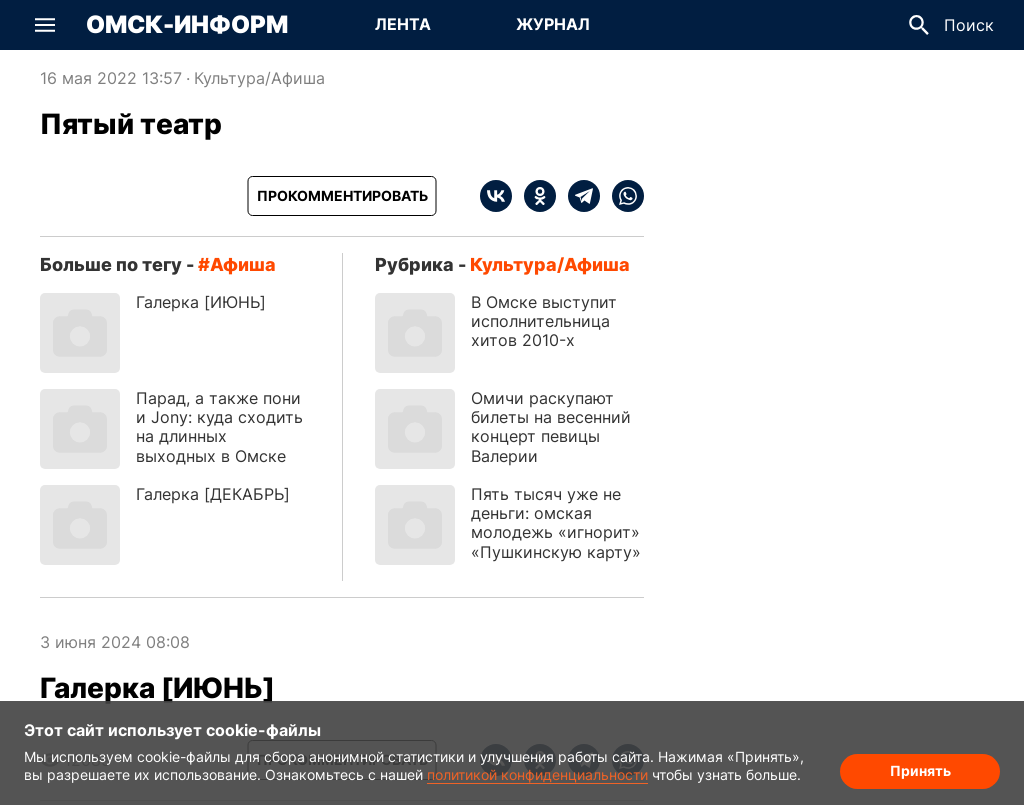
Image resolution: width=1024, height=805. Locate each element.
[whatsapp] (622, 196)
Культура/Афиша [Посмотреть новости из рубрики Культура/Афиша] (259, 78)
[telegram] (578, 196)
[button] (45, 25)
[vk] (496, 196)
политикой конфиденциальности (537, 774)
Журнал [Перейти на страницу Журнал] (553, 24)
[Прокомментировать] (342, 196)
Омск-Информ (187, 25)
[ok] (534, 196)
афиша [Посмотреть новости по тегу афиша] (243, 264)
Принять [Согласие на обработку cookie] (920, 770)
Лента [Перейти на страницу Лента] (403, 24)
